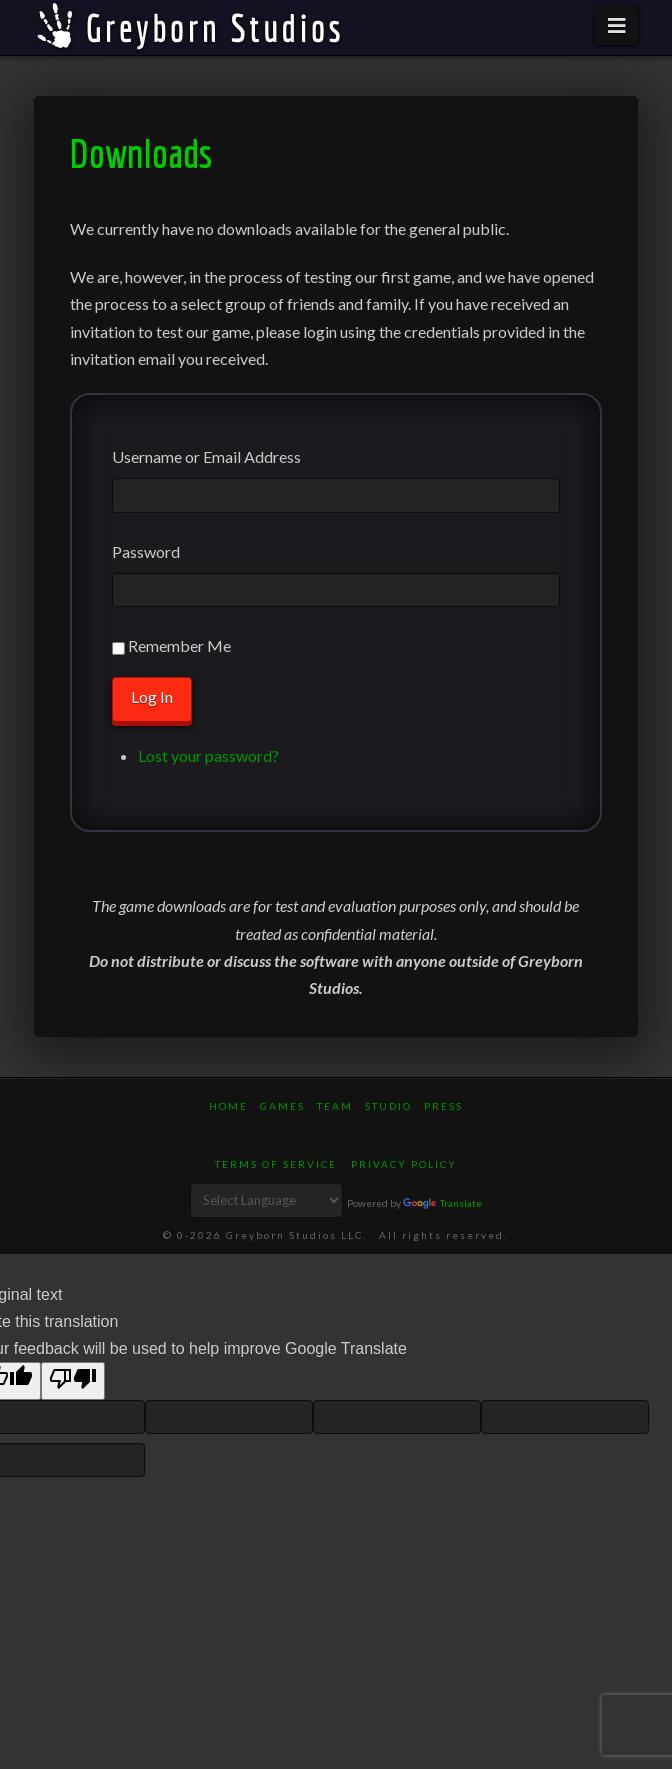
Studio (388, 1106)
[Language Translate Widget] (266, 1200)
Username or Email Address (206, 456)
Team (335, 1106)
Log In (152, 696)
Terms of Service (276, 1164)
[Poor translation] (73, 1380)
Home (228, 1106)
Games (282, 1106)
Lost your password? (208, 755)
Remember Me (179, 645)
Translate (442, 1203)
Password (146, 551)
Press (443, 1106)
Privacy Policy (404, 1164)
